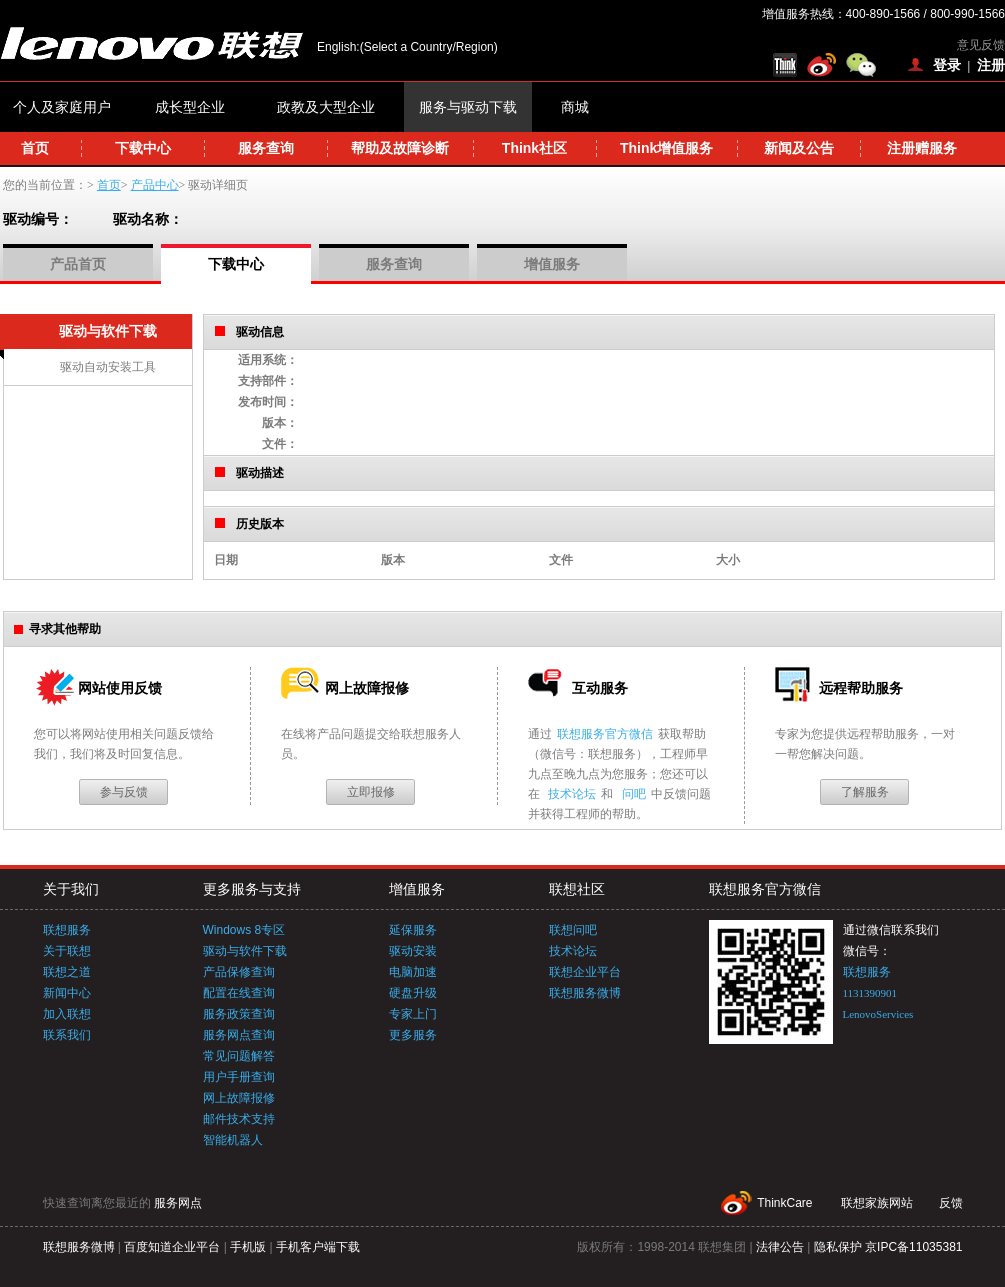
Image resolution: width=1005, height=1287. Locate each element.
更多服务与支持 (252, 889)
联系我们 (67, 1035)
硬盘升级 (413, 993)
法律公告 (780, 1247)
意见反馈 (981, 45)
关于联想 (67, 951)
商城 (575, 107)
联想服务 (67, 930)
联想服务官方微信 (605, 734)
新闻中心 (67, 993)
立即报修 (371, 792)
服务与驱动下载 (468, 107)
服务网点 (178, 1203)
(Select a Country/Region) (429, 47)
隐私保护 (838, 1247)
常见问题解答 (239, 1056)
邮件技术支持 (239, 1119)
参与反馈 (124, 792)
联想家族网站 (877, 1203)
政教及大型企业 (326, 107)
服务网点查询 (239, 1035)
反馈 (951, 1203)
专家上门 (413, 1014)
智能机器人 (233, 1140)
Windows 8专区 (244, 930)
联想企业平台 (585, 972)
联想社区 (577, 889)
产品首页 (78, 264)
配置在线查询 (239, 993)
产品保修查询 (239, 972)
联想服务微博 (585, 993)
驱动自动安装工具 (108, 367)
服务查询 (266, 148)
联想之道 (67, 972)
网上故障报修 (239, 1098)
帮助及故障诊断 (400, 148)
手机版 (248, 1247)
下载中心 (143, 148)
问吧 (634, 794)
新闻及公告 (799, 148)
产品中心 (155, 185)
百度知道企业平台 (172, 1247)
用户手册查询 (239, 1077)
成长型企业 (190, 107)
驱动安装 (413, 951)
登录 (947, 65)
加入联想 (67, 1014)
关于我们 (71, 889)
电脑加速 (413, 972)
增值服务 (552, 264)
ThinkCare (784, 1203)
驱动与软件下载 (245, 951)
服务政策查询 (239, 1014)
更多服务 (413, 1035)
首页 (35, 148)
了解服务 (865, 792)
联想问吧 (573, 930)
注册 (991, 65)
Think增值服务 (666, 148)
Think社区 (534, 148)
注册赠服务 (922, 148)
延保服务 (413, 930)
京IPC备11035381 (913, 1247)
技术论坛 (572, 794)
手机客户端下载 (318, 1247)
